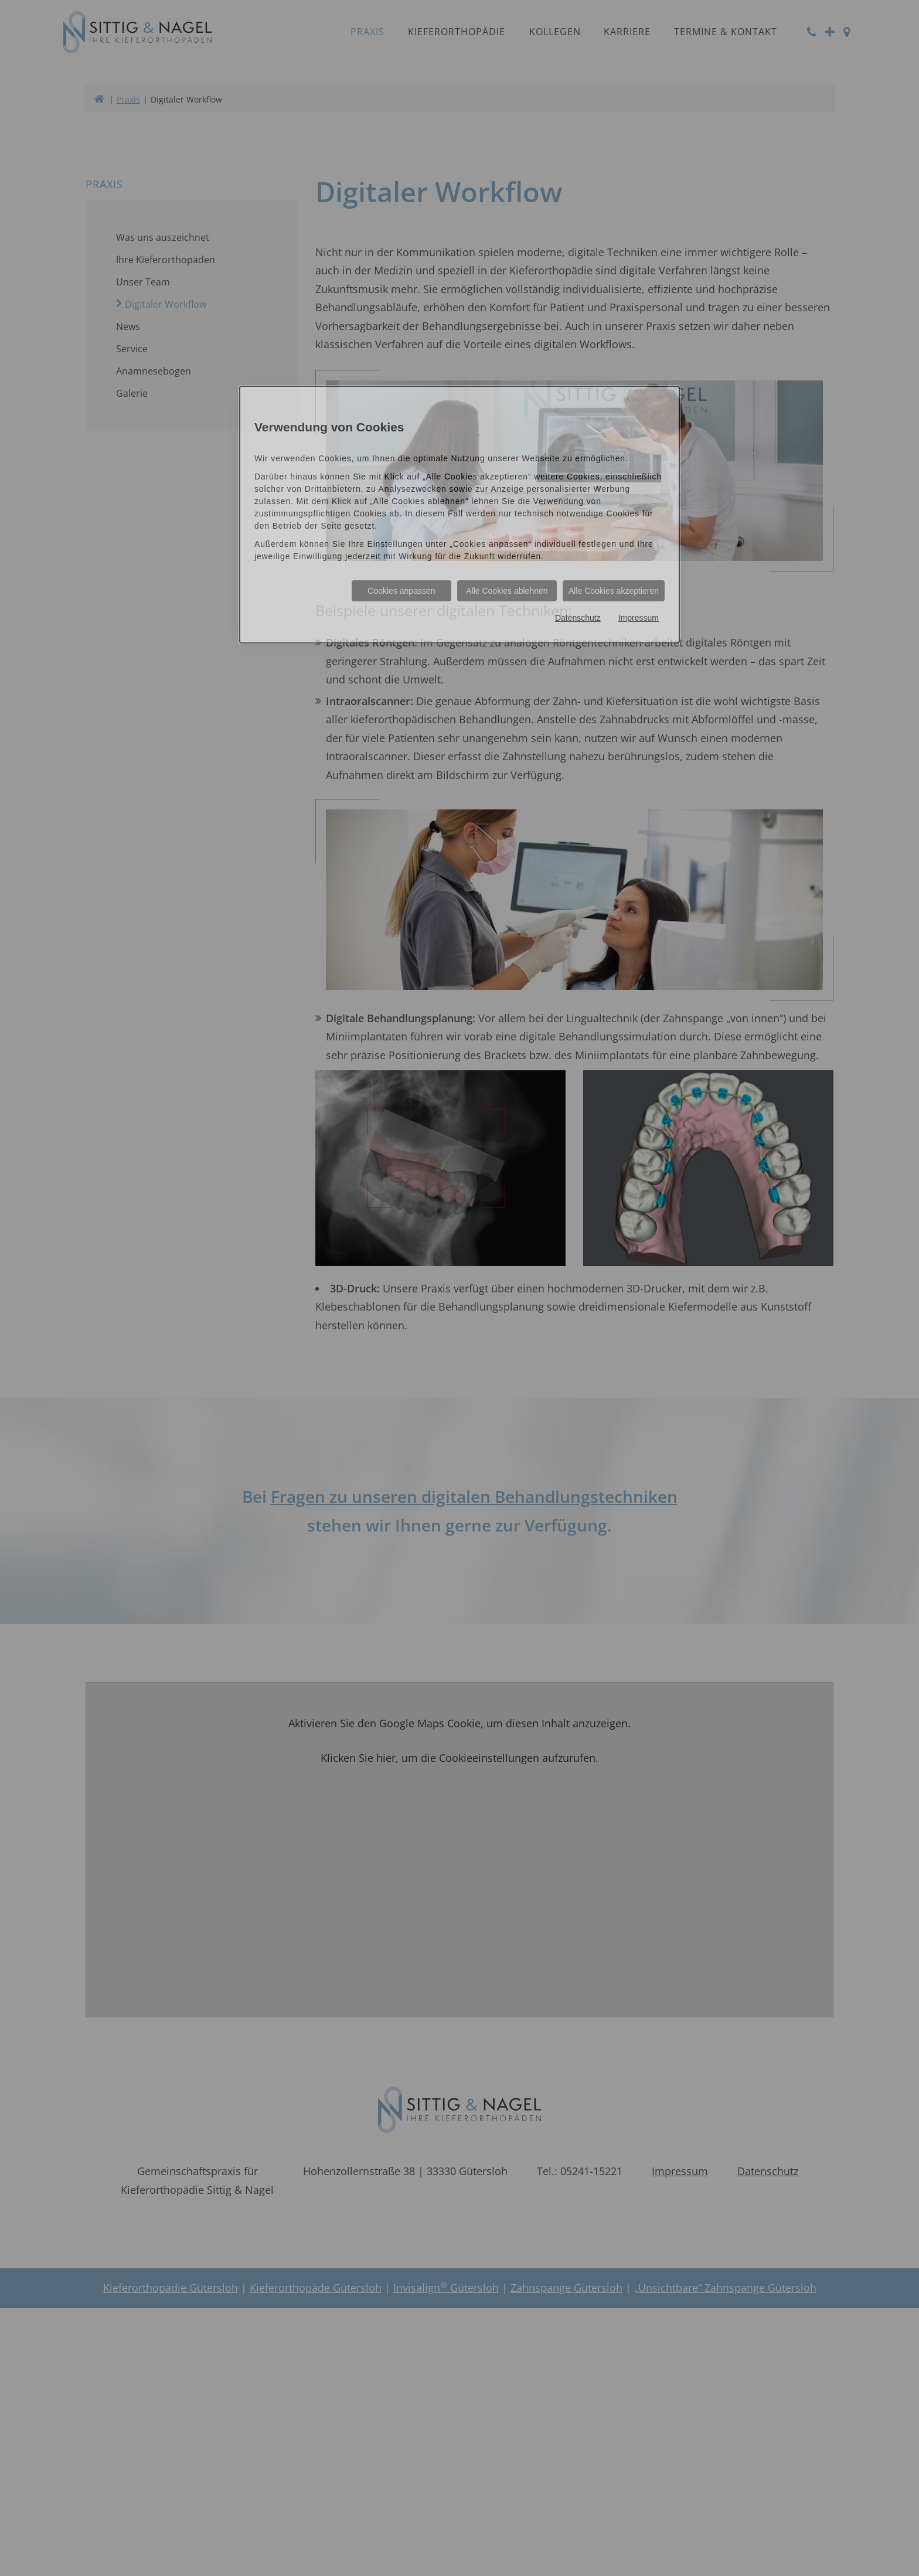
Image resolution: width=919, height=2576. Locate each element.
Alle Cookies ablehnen (506, 590)
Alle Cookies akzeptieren (614, 590)
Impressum (638, 617)
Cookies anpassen (401, 590)
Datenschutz (578, 617)
